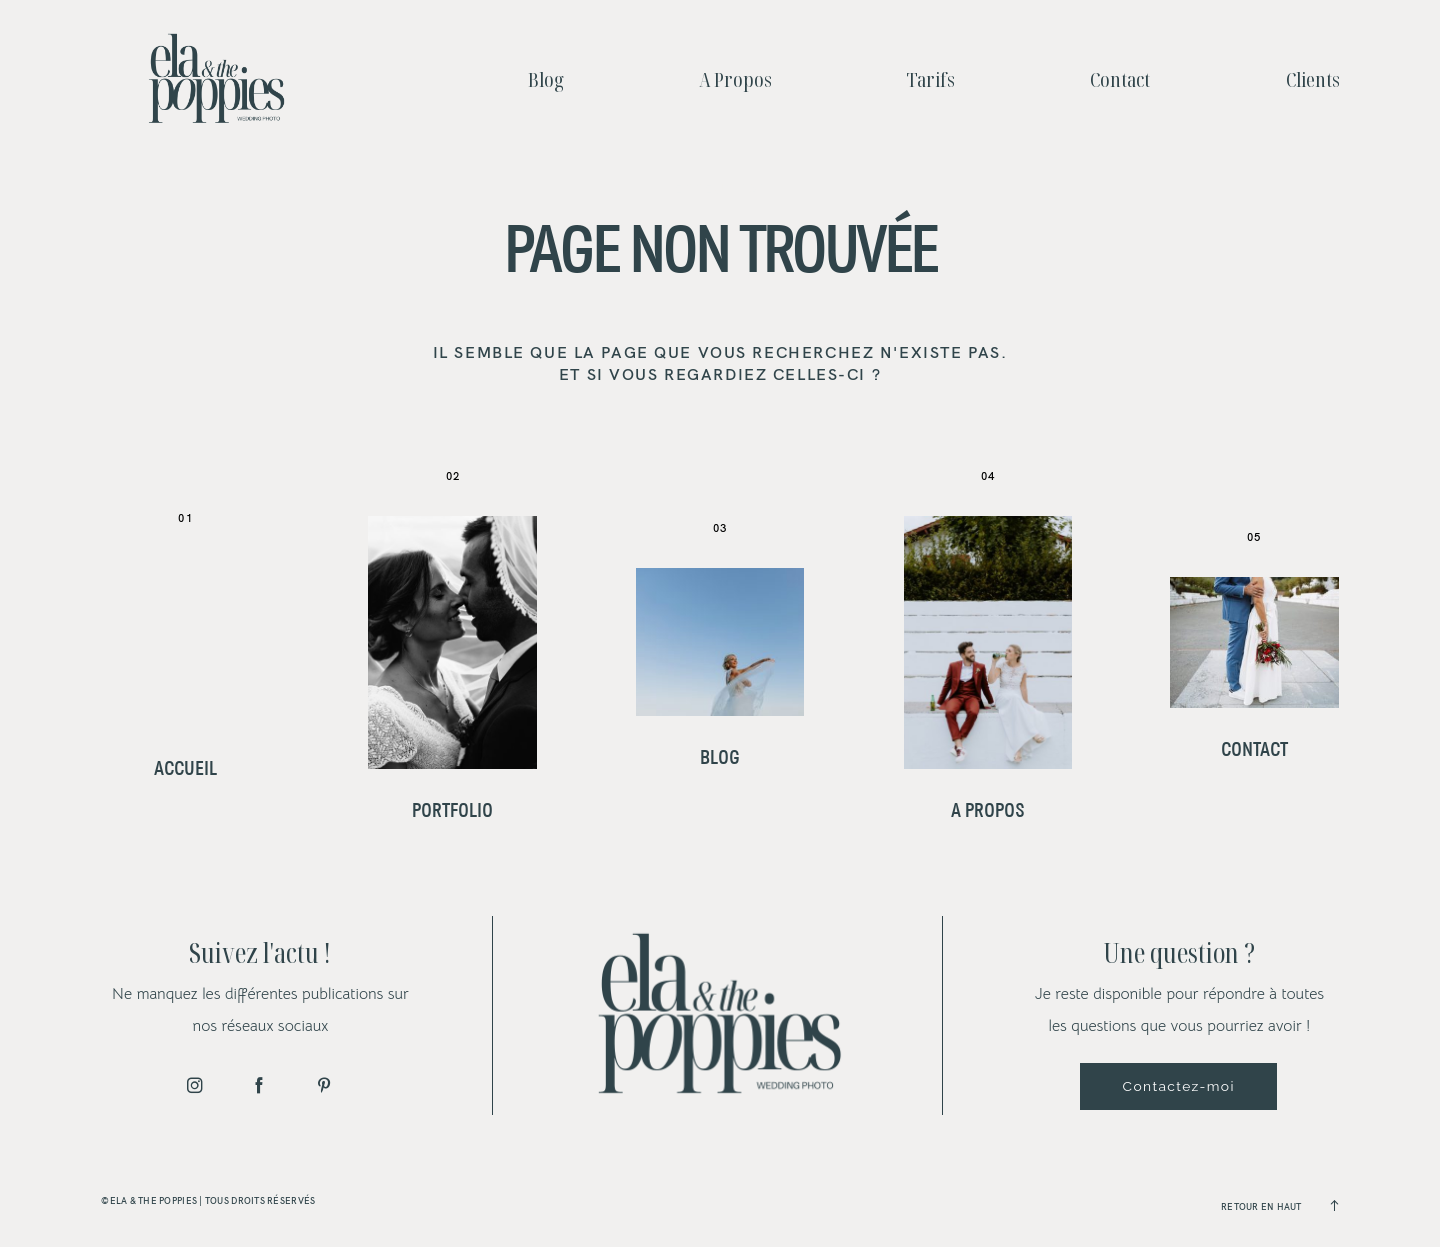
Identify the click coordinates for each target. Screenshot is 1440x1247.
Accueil (185, 769)
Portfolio (452, 811)
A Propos (735, 79)
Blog (546, 79)
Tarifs (931, 79)
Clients (1313, 79)
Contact (1120, 79)
